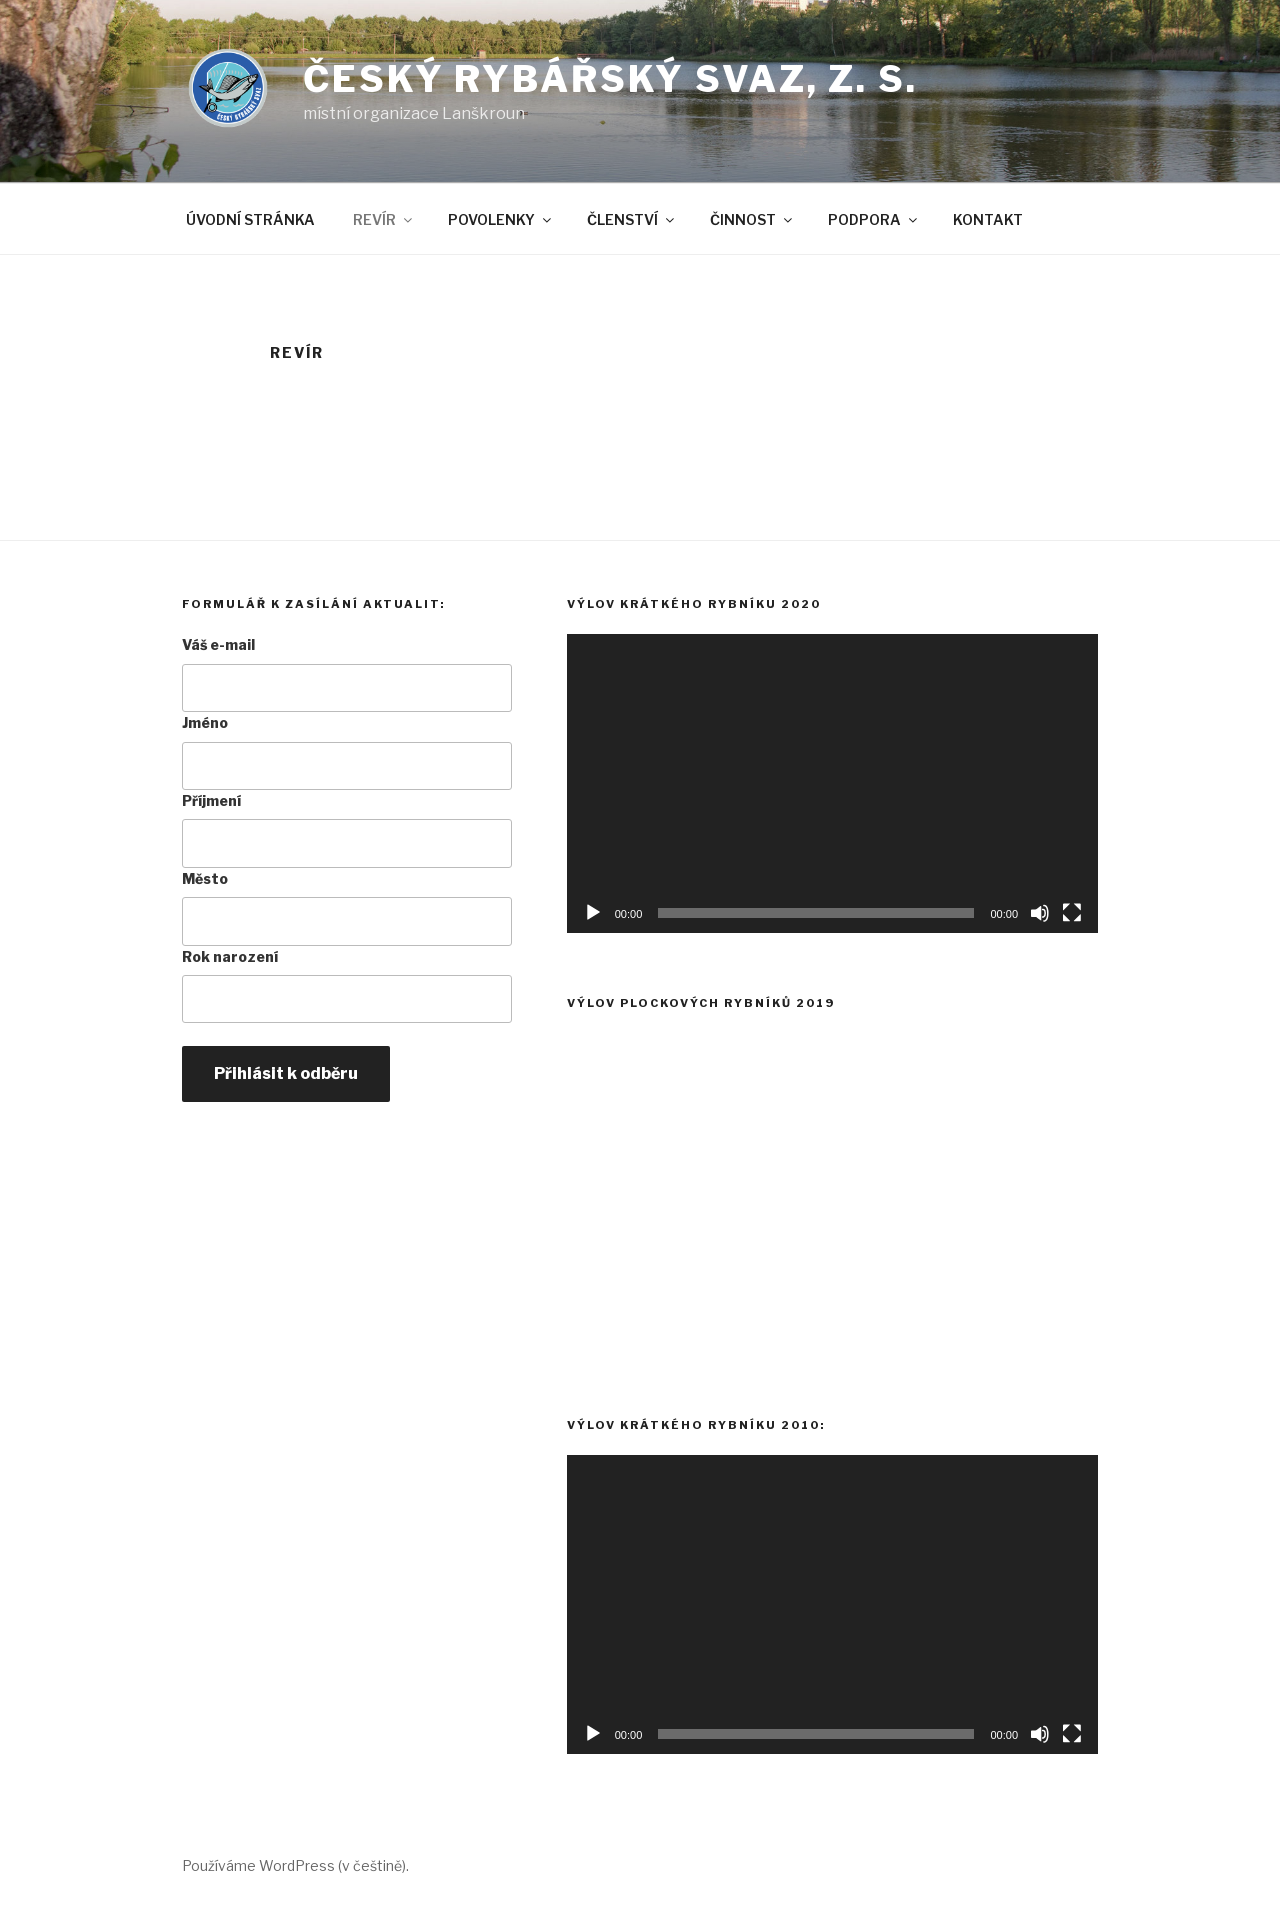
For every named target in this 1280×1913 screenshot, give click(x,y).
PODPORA (874, 219)
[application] (832, 783)
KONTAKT (988, 219)
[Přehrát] (593, 913)
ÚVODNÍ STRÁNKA (250, 219)
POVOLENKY (501, 219)
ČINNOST (752, 219)
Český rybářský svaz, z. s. (610, 79)
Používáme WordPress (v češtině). (295, 1865)
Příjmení (211, 800)
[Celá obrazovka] (1072, 913)
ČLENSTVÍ (632, 219)
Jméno (205, 722)
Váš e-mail (218, 644)
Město (205, 878)
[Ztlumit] (1040, 913)
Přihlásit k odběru (286, 1073)
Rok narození (230, 956)
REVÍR (384, 219)
